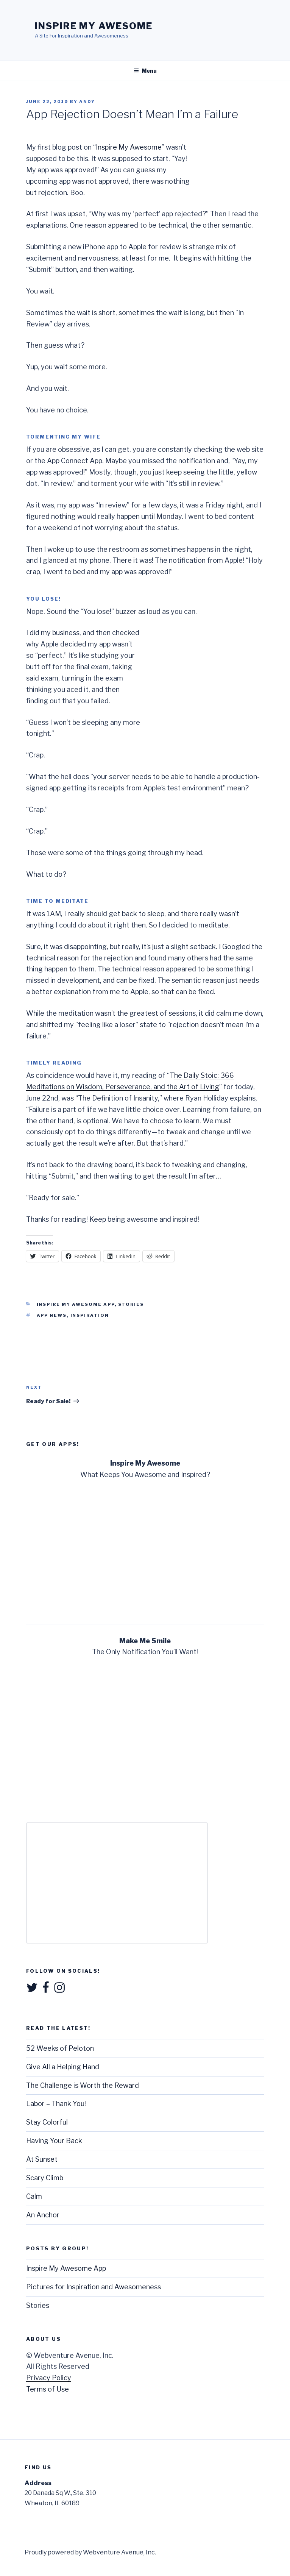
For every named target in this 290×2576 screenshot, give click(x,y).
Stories (131, 1304)
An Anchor (42, 2215)
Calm (34, 2196)
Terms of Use (47, 2389)
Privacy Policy (48, 2378)
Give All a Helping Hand (62, 2067)
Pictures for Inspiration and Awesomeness (93, 2287)
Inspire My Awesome (94, 25)
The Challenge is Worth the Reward (82, 2085)
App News (52, 1315)
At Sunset (42, 2159)
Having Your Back (54, 2141)
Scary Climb (44, 2178)
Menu (145, 70)
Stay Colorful (47, 2122)
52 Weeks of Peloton (60, 2048)
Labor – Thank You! (56, 2104)
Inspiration (89, 1315)
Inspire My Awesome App (76, 1304)
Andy (87, 101)
